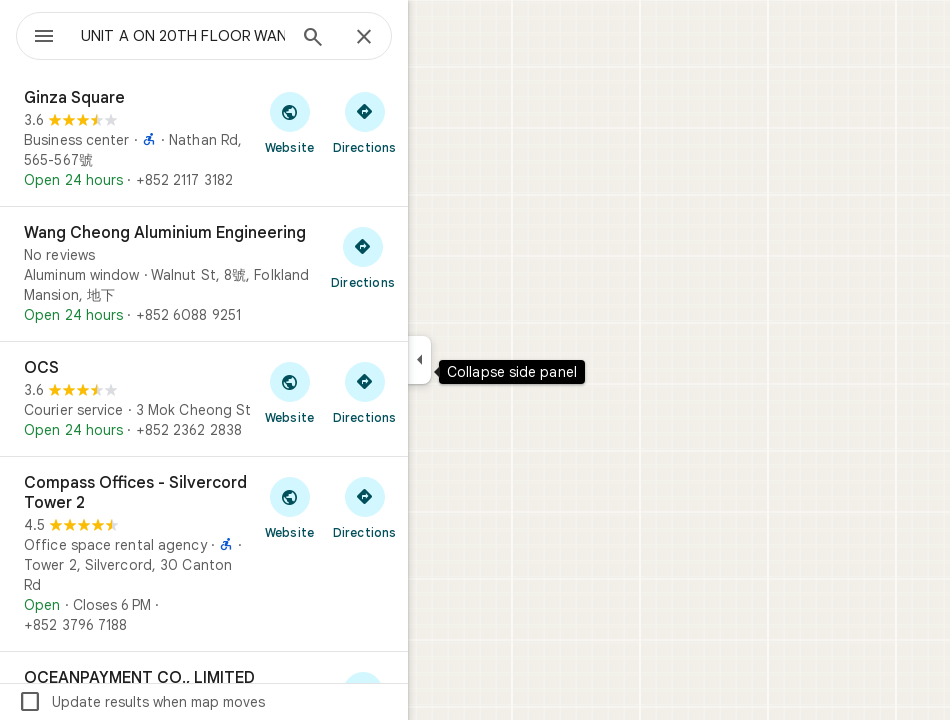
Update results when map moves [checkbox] (141, 702)
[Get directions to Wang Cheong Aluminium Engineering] (363, 257)
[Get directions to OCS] (364, 392)
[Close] (364, 38)
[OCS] (204, 399)
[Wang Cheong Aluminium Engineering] (204, 274)
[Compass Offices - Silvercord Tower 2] (204, 554)
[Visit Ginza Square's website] (289, 122)
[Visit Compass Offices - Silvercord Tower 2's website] (289, 507)
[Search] (313, 39)
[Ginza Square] (204, 139)
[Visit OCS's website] (289, 392)
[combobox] (183, 36)
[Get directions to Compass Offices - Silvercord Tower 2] (364, 507)
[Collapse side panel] (419, 360)
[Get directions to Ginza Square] (364, 122)
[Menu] (44, 38)
